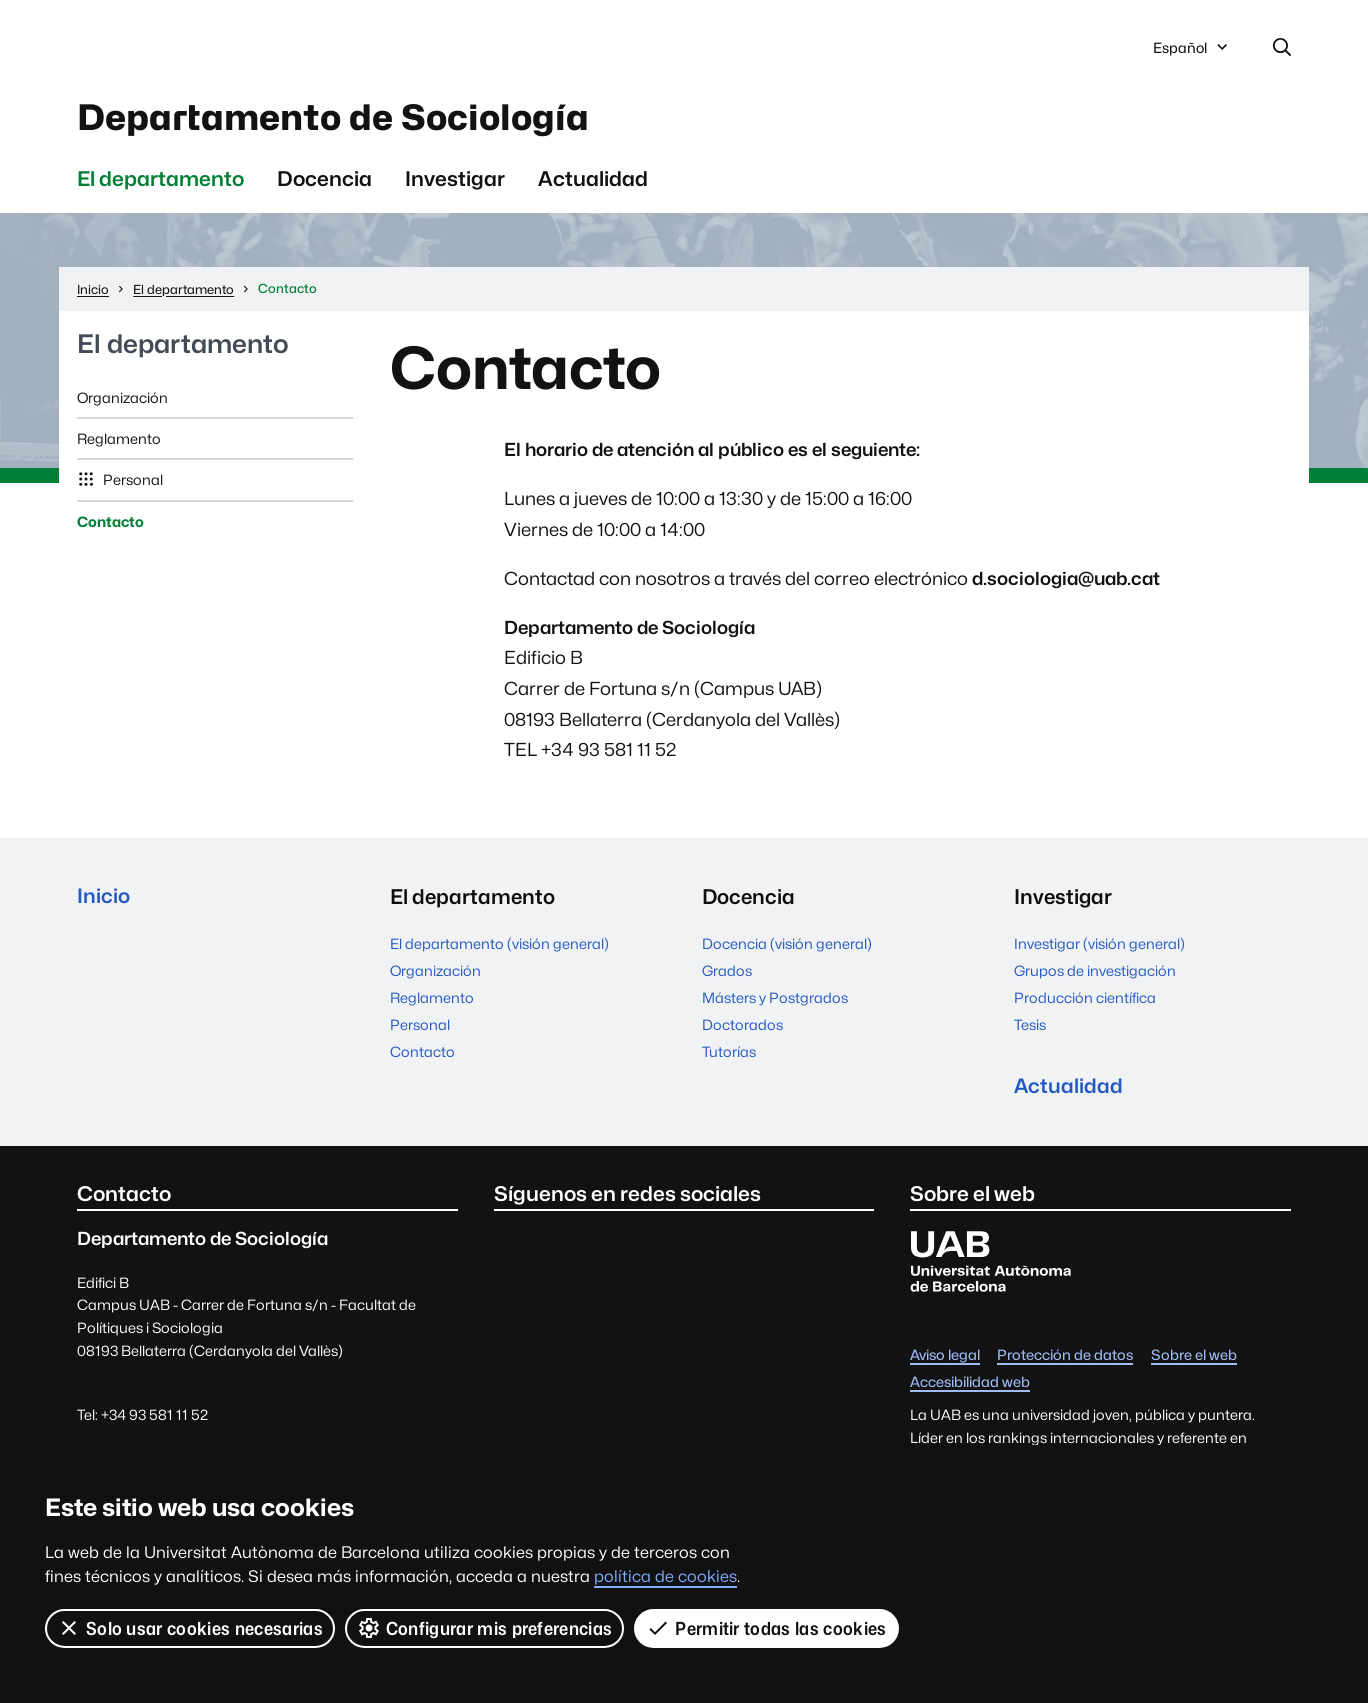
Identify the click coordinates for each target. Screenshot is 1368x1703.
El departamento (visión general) (499, 945)
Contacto (110, 523)
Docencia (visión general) (787, 945)
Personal (131, 482)
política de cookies (665, 1576)
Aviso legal (945, 1358)
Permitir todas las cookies (767, 1628)
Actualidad (593, 180)
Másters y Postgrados (775, 999)
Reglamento (119, 441)
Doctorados (742, 1026)
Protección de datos (1065, 1358)
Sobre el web (1194, 1358)
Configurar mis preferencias (485, 1628)
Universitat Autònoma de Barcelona (266, 48)
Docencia (324, 180)
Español (1192, 53)
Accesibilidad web (970, 1385)
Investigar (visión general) (1099, 945)
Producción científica (1085, 999)
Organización (122, 399)
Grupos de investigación (1095, 972)
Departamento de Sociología (342, 119)
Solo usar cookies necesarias (190, 1628)
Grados (727, 972)
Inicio (103, 899)
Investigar (455, 180)
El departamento (160, 180)
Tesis (1030, 1026)
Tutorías (729, 1053)
